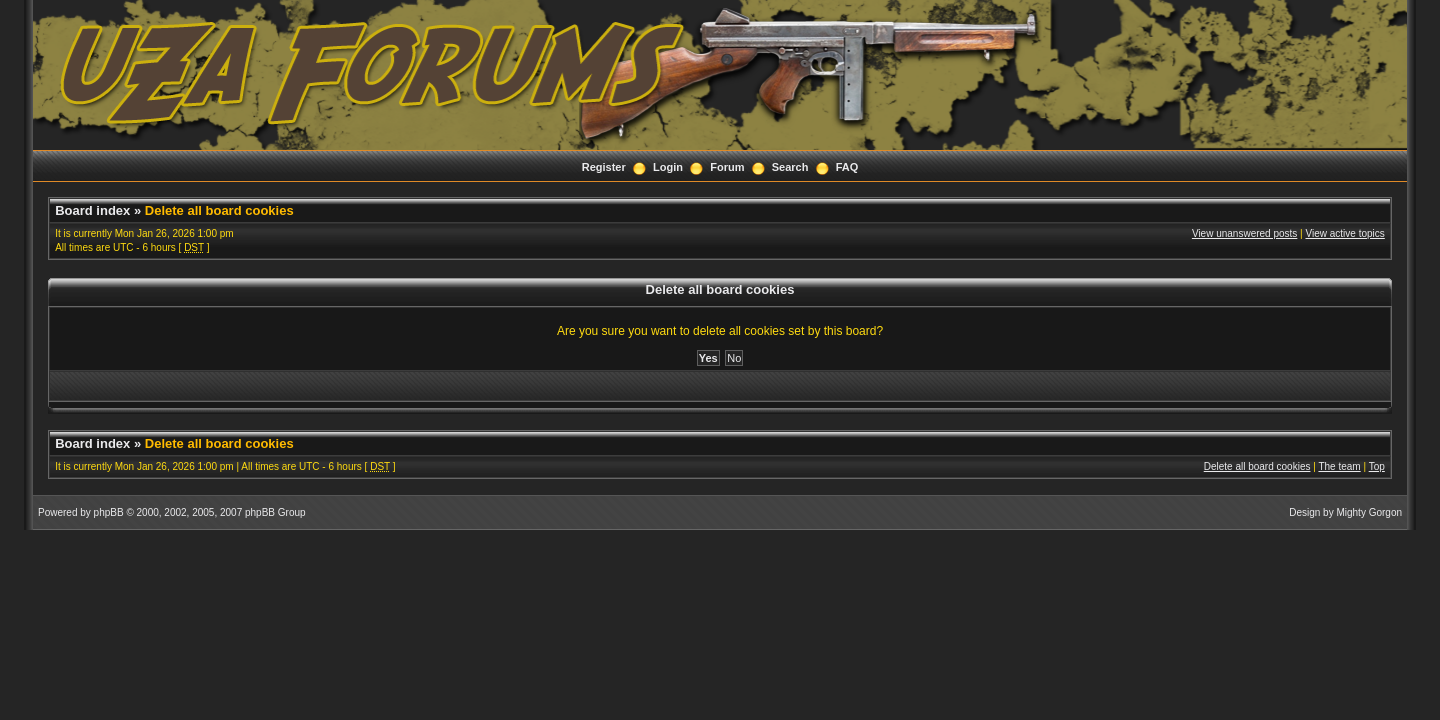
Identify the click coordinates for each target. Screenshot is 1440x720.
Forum (727, 167)
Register (604, 167)
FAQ (847, 167)
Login (668, 167)
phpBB (109, 512)
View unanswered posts (1244, 233)
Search (790, 167)
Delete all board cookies (219, 210)
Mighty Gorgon (1369, 512)
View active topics (1345, 233)
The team (1339, 466)
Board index (92, 210)
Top (1377, 466)
